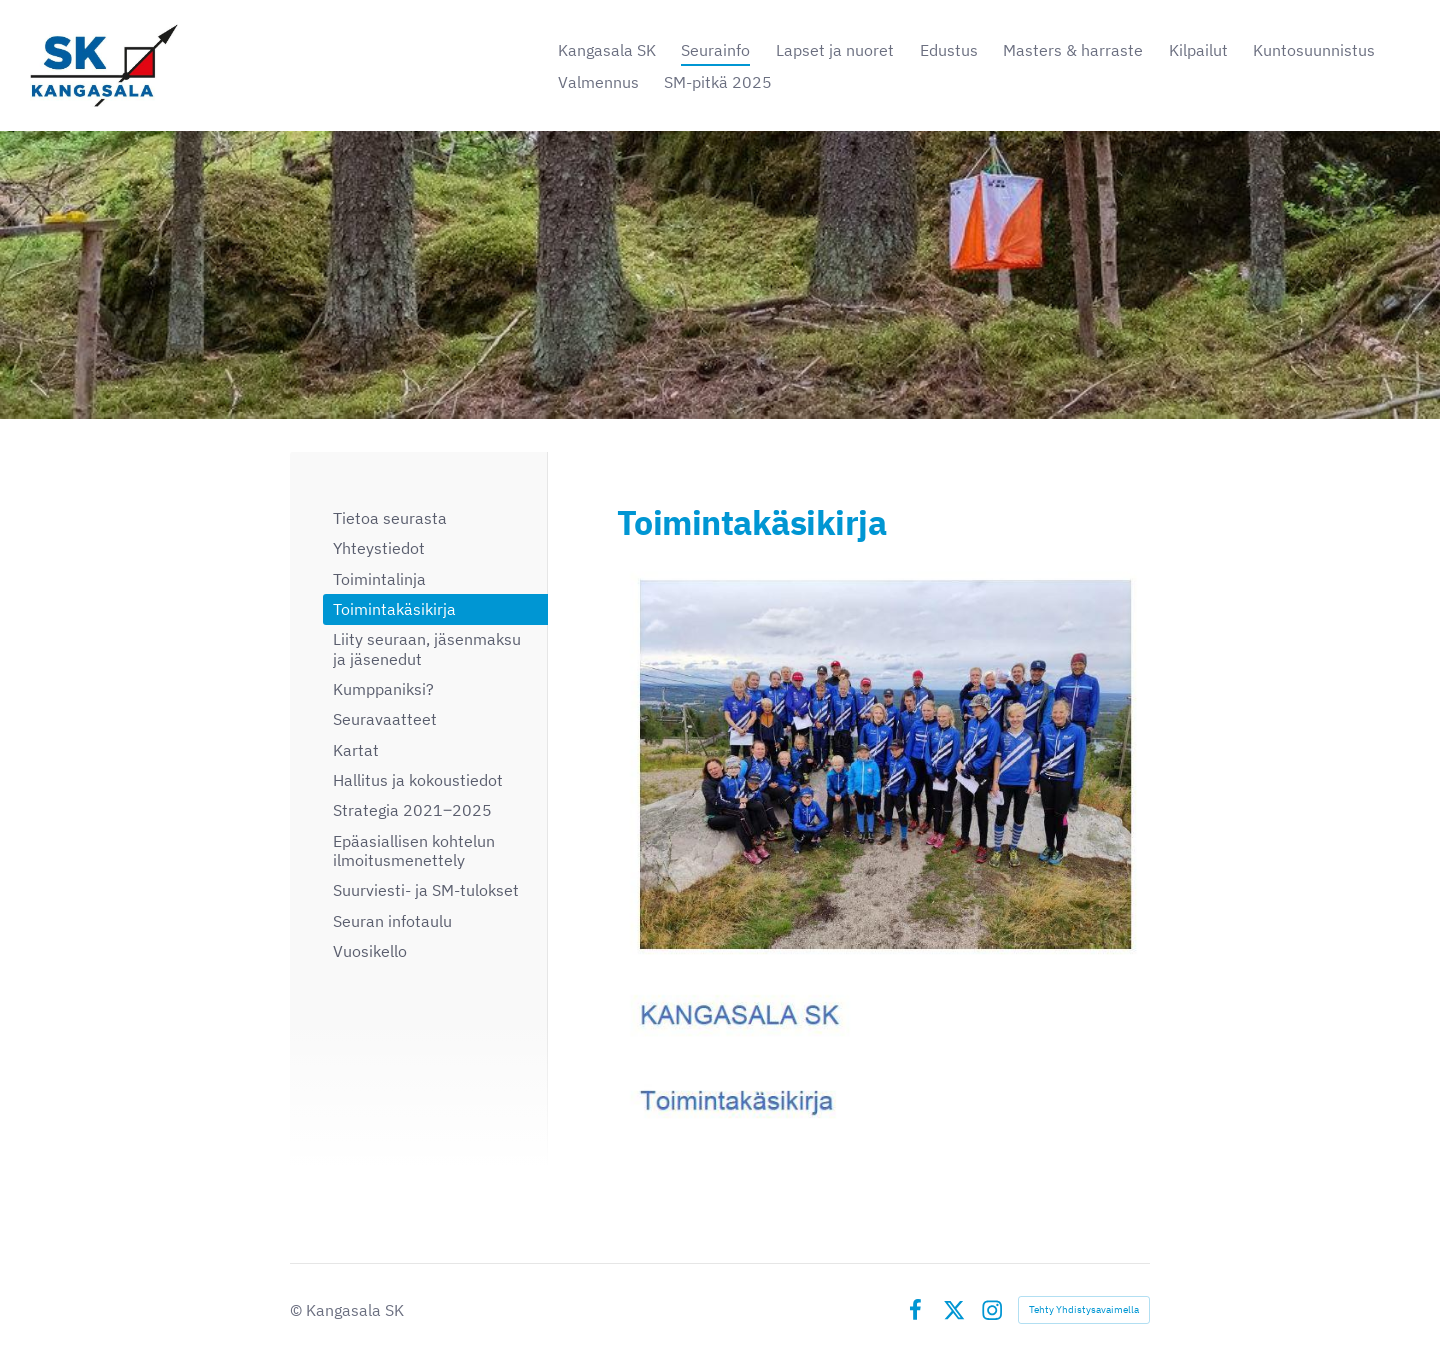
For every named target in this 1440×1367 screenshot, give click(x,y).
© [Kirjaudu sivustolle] (298, 1310)
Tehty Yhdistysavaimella (1084, 1309)
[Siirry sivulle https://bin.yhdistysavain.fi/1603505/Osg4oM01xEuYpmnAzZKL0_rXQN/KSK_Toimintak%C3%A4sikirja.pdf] (883, 850)
